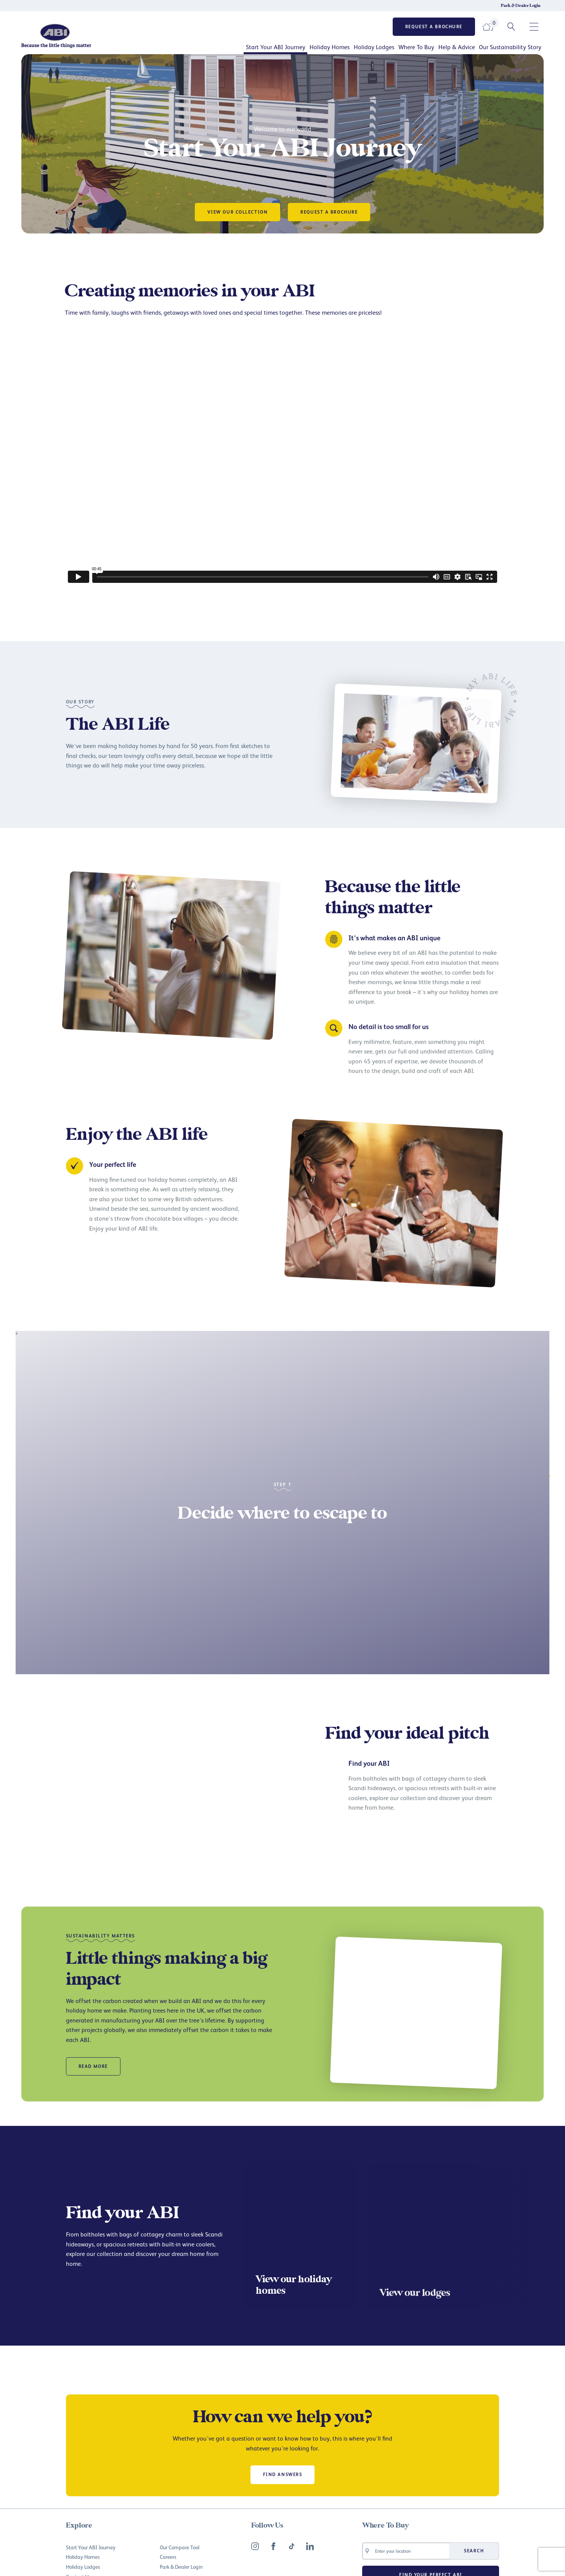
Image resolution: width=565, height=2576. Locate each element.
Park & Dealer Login (521, 5)
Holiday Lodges (374, 47)
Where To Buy (416, 47)
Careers (168, 2556)
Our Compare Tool (179, 2547)
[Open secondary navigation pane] (534, 26)
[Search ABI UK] (511, 26)
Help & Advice (456, 47)
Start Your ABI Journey (275, 47)
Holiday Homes (330, 47)
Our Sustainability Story (510, 47)
